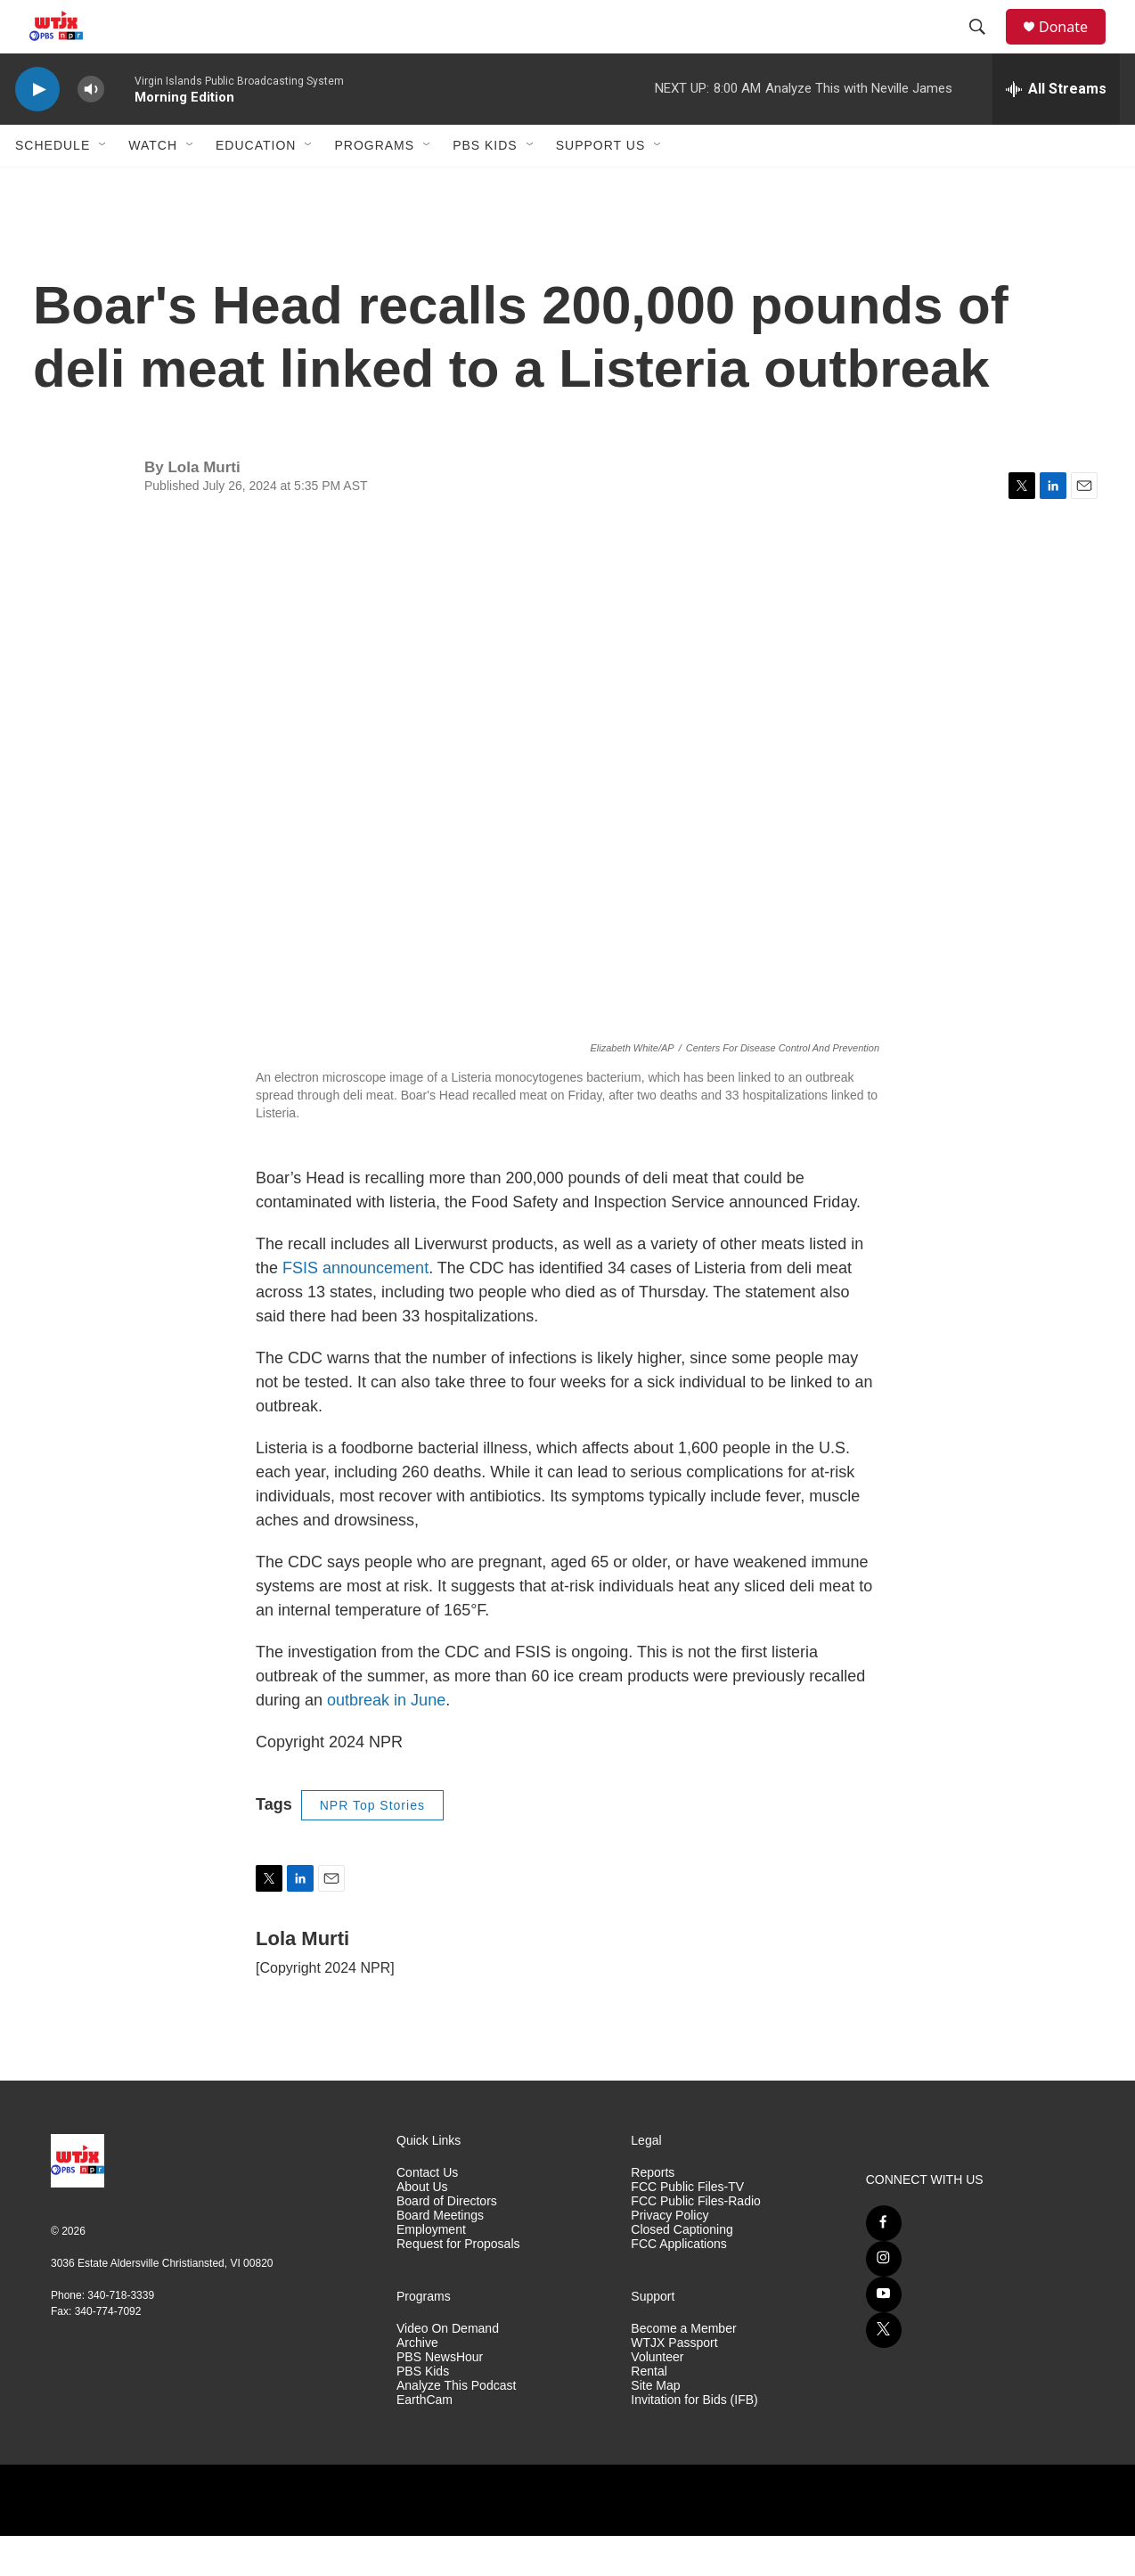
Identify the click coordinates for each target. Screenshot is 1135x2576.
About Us (422, 2227)
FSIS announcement (355, 1308)
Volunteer (657, 2397)
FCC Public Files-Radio (695, 2241)
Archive (417, 2383)
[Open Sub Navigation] (103, 185)
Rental (648, 2411)
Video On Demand (447, 2369)
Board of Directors (446, 2241)
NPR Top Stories (372, 1845)
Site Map (655, 2426)
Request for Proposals (458, 2284)
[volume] (91, 130)
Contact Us (427, 2213)
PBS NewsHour (439, 2397)
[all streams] (1056, 129)
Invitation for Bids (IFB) (694, 2440)
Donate (1074, 46)
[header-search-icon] (985, 47)
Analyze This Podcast (456, 2426)
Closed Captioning (681, 2270)
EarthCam (424, 2440)
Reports (652, 2213)
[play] (37, 129)
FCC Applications (678, 2284)
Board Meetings (440, 2255)
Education (256, 185)
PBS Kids (485, 185)
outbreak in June (386, 1740)
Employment (431, 2270)
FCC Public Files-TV (687, 2227)
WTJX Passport (674, 2383)
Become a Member (683, 2369)
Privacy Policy (669, 2255)
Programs (374, 185)
